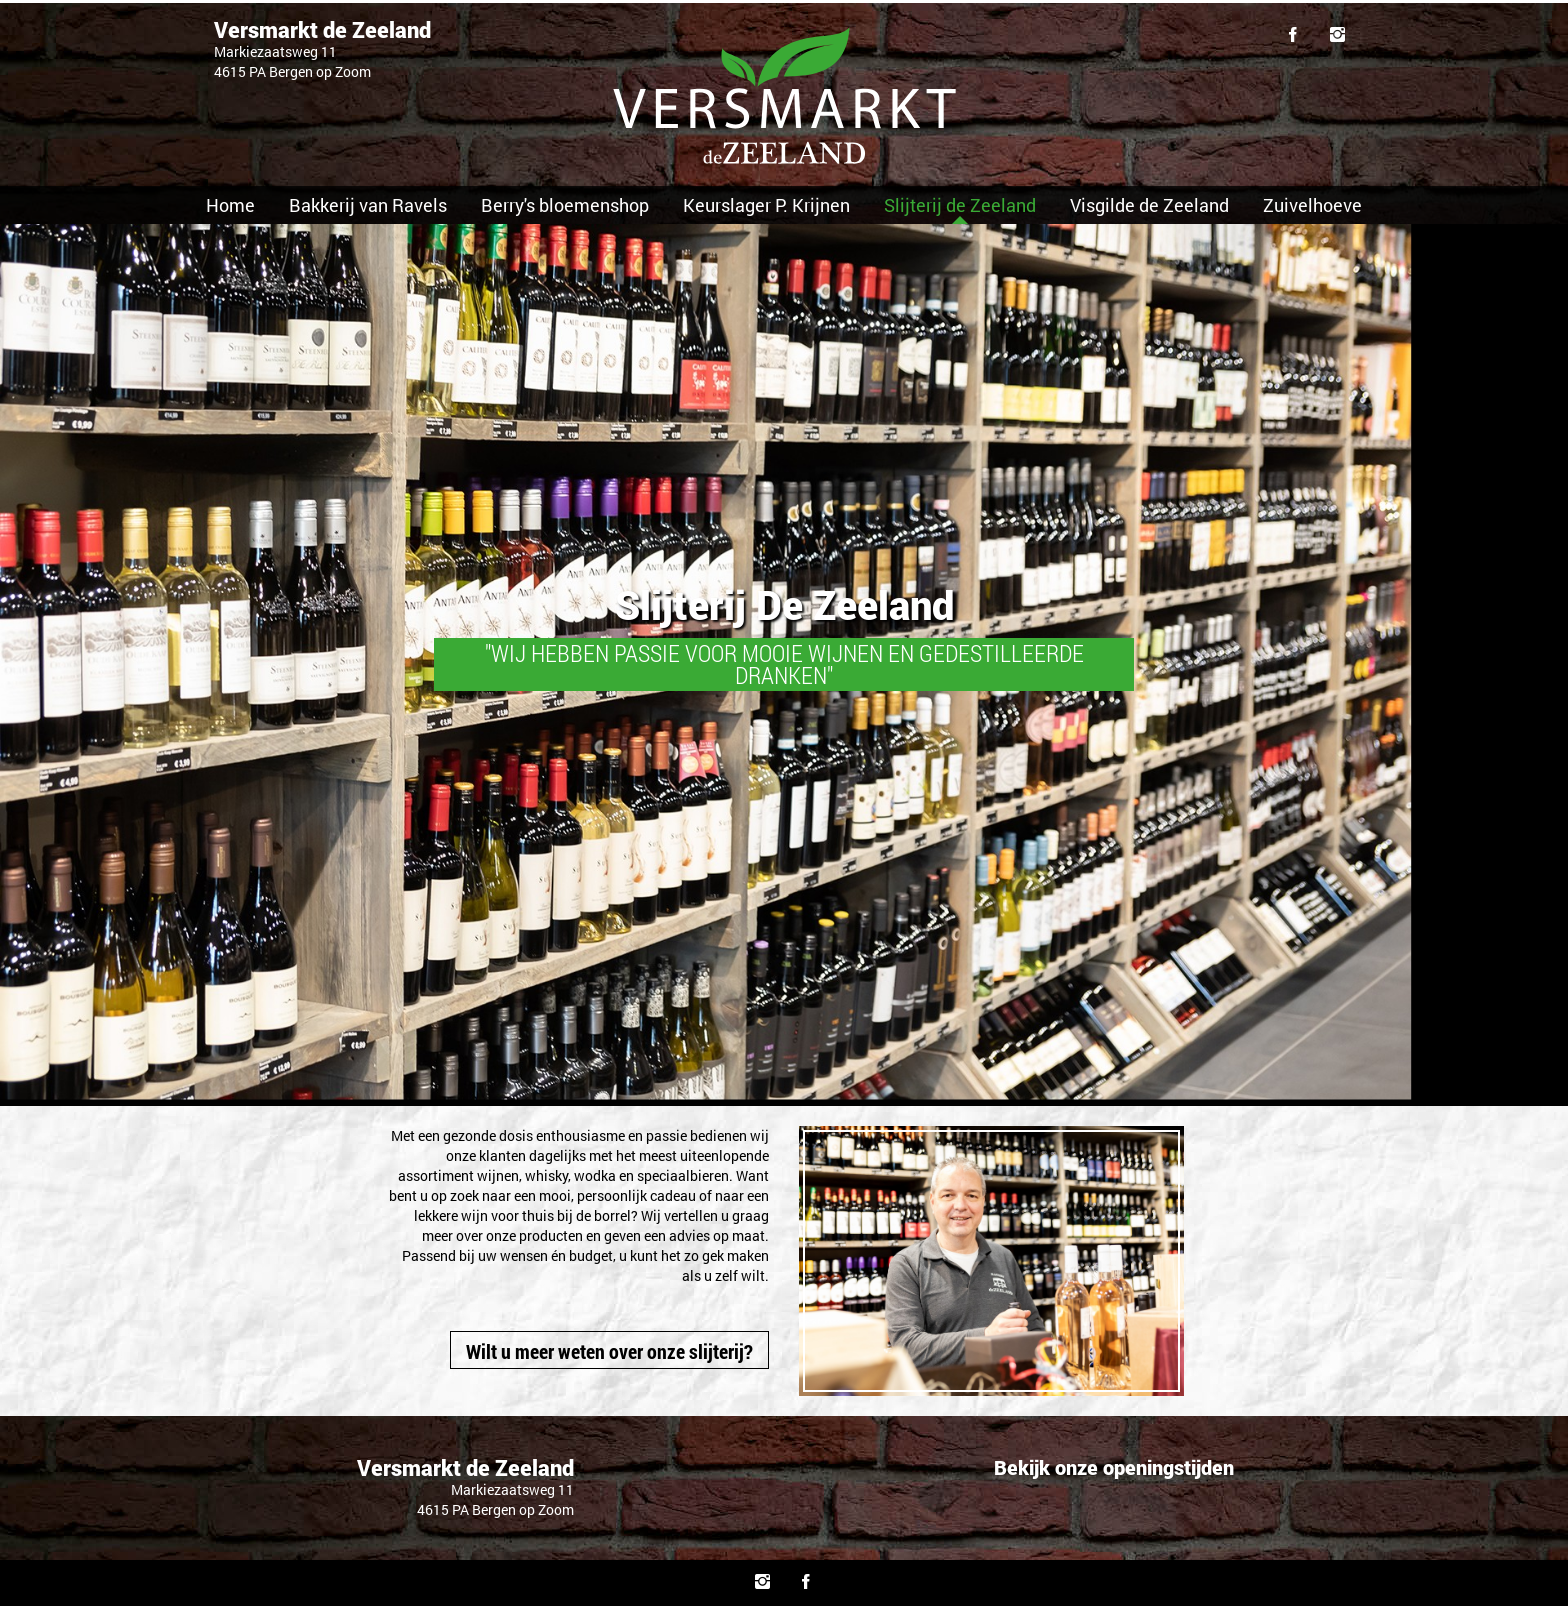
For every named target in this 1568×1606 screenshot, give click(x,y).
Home (230, 205)
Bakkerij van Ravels (368, 205)
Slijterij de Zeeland (960, 205)
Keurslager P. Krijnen (766, 205)
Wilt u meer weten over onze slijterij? (609, 1351)
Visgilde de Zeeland (1149, 205)
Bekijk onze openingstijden (1114, 1467)
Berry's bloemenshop (565, 205)
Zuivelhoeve (1312, 205)
